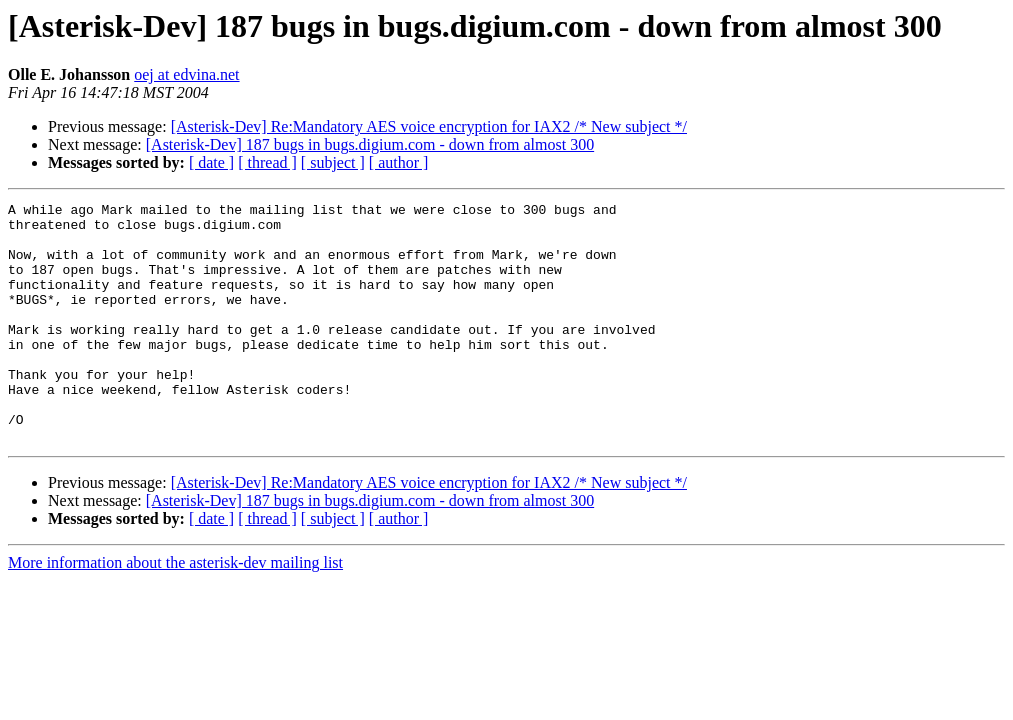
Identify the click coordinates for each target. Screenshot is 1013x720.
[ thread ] (267, 162)
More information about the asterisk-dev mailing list (175, 610)
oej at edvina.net (186, 74)
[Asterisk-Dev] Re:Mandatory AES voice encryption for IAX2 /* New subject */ (429, 126)
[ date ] (211, 162)
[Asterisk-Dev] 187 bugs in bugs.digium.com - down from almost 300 (370, 144)
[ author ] (399, 162)
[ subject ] (333, 162)
